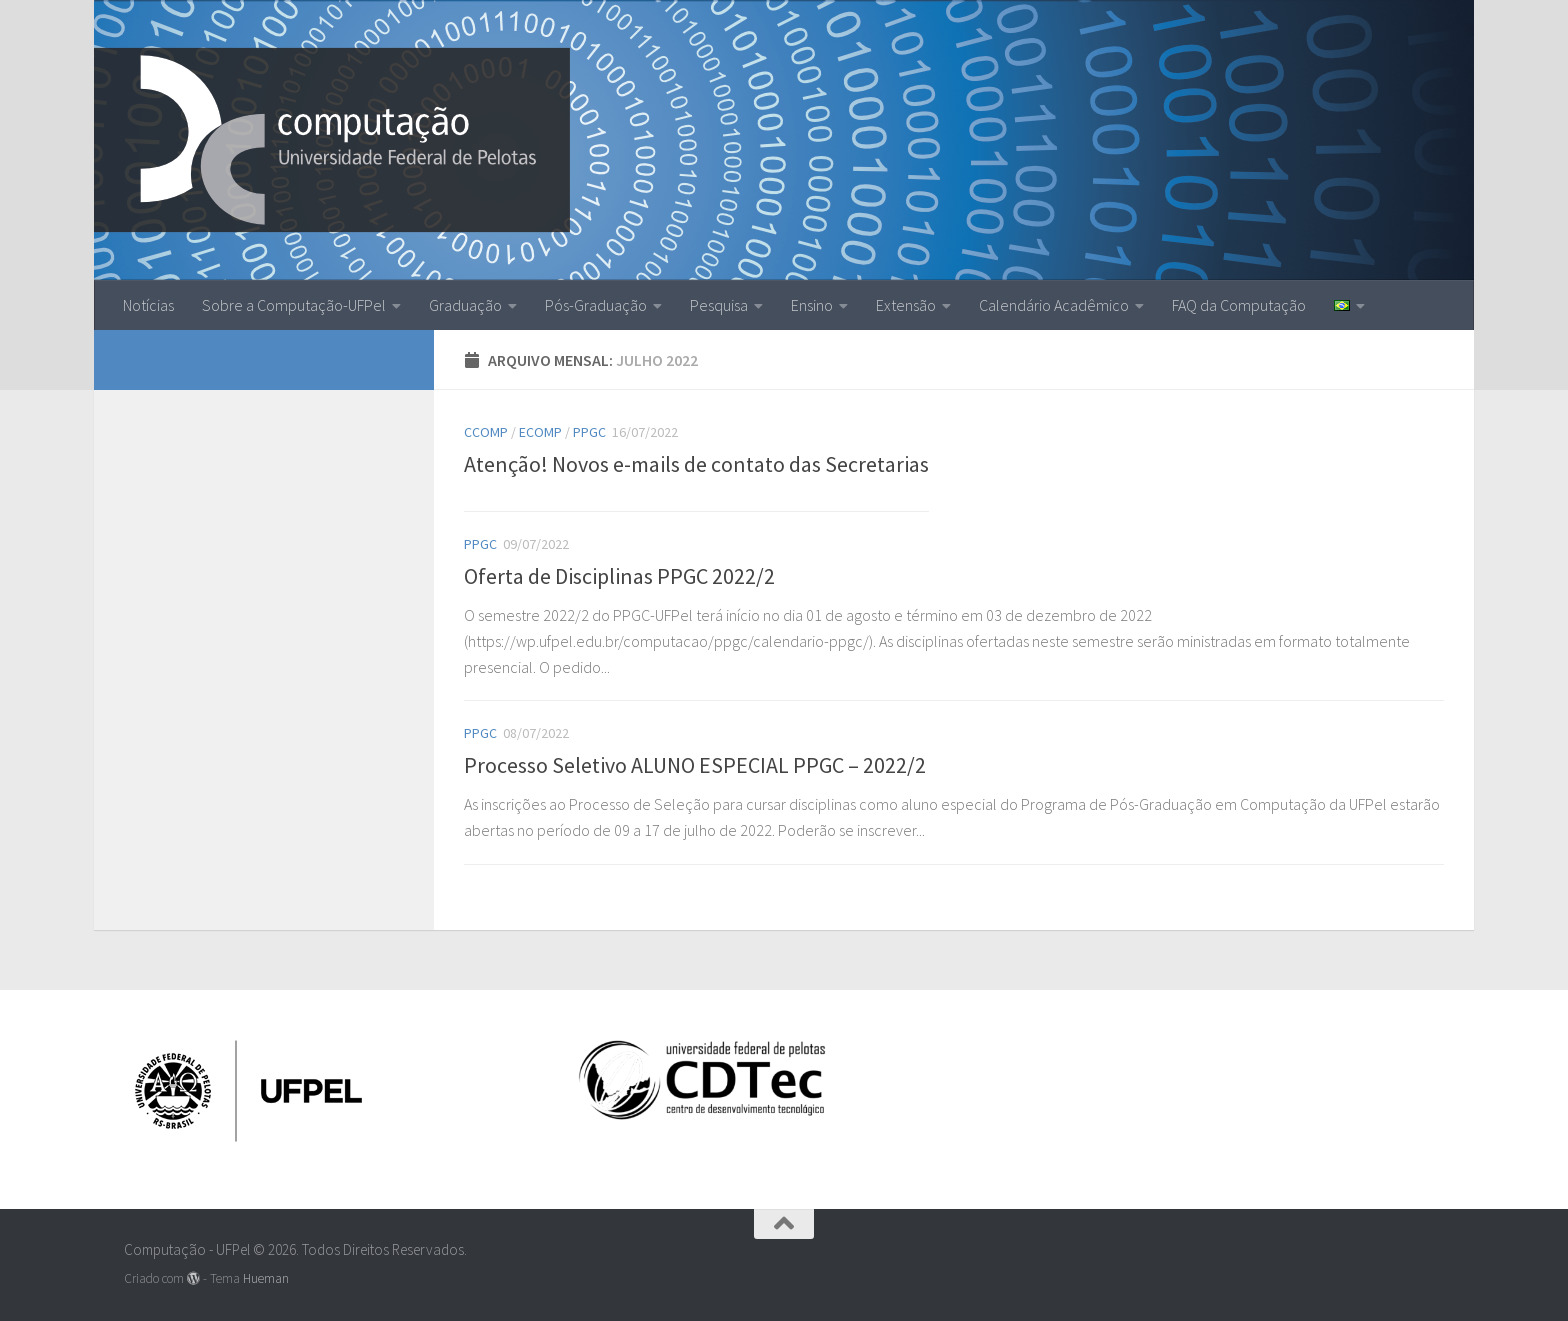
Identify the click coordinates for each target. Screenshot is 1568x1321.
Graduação (465, 305)
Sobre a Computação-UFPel (294, 305)
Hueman (266, 1278)
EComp (540, 432)
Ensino (812, 305)
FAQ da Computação (1239, 305)
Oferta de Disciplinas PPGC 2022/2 (619, 576)
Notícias (148, 305)
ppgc (589, 432)
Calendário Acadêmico (1054, 305)
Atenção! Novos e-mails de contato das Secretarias (696, 464)
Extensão (906, 305)
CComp (486, 432)
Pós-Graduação (596, 305)
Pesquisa (719, 305)
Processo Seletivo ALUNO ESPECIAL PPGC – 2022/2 (695, 765)
